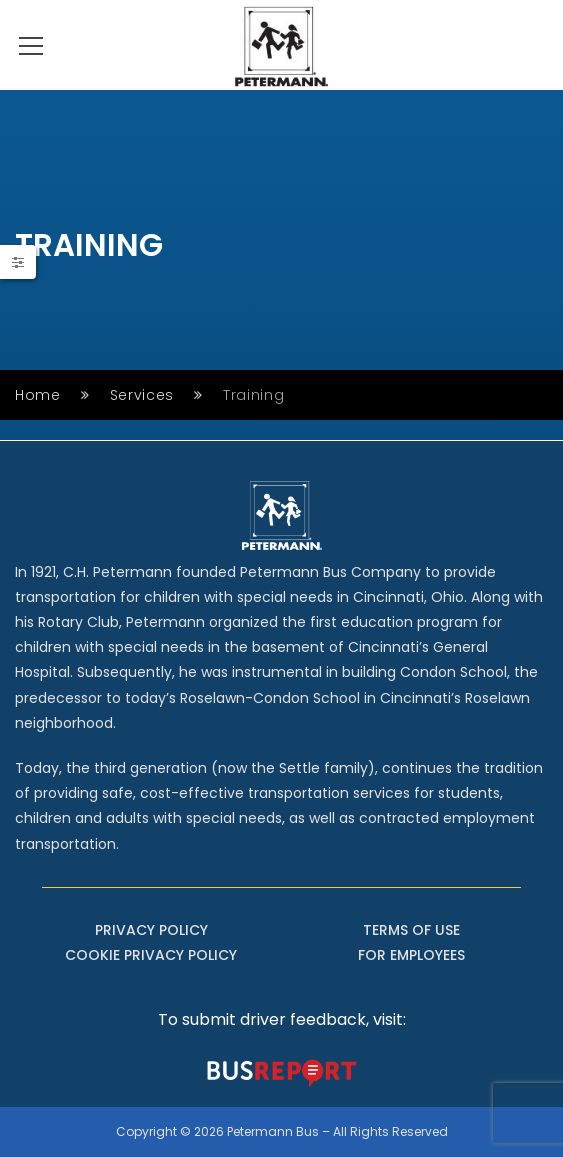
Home (38, 395)
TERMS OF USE (411, 930)
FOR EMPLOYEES (411, 955)
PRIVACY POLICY (151, 930)
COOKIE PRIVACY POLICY (151, 955)
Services (142, 395)
